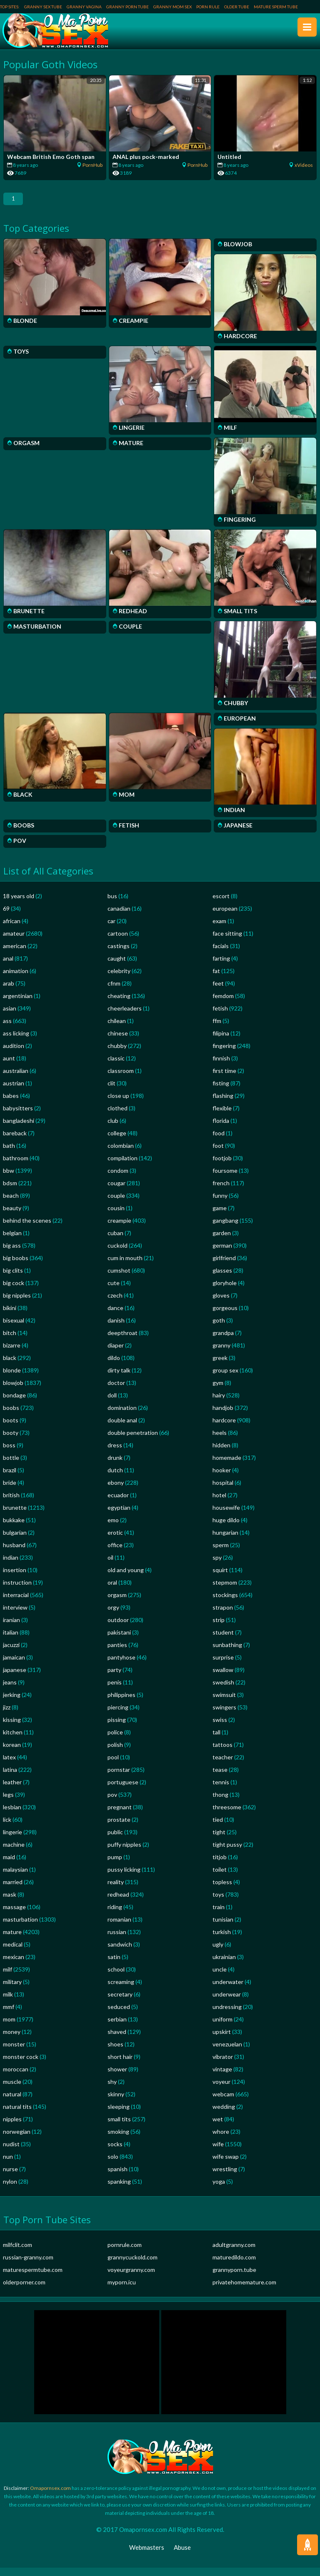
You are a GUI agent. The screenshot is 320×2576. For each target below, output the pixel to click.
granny (221, 1353)
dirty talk (119, 1378)
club (113, 1128)
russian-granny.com (28, 2265)
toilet (219, 1877)
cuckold (118, 1253)
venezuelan (227, 2052)
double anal (122, 1428)
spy (217, 1565)
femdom (223, 1004)
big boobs (15, 1266)
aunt (9, 1066)
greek (220, 1366)
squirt (220, 1578)
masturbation (20, 1927)
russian (117, 1940)
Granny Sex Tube (43, 6)
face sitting (227, 941)
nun (8, 2164)
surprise (223, 1665)
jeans (10, 1690)
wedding (223, 2114)
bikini (9, 1316)
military (12, 1990)
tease (220, 1777)
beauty (12, 1216)
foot (218, 1153)
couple (116, 1203)
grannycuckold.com (133, 2265)
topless (222, 1890)
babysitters (18, 1116)
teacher (222, 1765)
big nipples (17, 1303)
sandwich (120, 1952)
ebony (116, 1490)
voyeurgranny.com (131, 2277)
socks (115, 2152)
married (12, 1890)
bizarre (11, 1353)
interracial (16, 1603)
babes (11, 1103)
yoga (218, 2189)
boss (9, 1453)
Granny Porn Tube (127, 6)
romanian (119, 1927)
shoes (115, 2052)
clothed (118, 1116)
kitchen (12, 1740)
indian (10, 1565)
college (117, 1141)
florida (220, 1128)
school (116, 1977)
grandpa (223, 1341)
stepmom (224, 1590)
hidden (221, 1453)
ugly (217, 1952)
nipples (12, 2127)
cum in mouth (125, 1266)
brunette (15, 1515)
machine (14, 1852)
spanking (119, 2189)
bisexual (13, 1328)
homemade (226, 1465)
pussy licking (124, 1877)
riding (115, 1915)
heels (219, 1440)
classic (116, 1066)
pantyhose (121, 1665)
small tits (119, 2127)
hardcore (224, 1428)
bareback (15, 1141)
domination (122, 1415)
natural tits (17, 2114)
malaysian (15, 1877)
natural (12, 2102)
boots (10, 1428)
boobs (11, 1415)
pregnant (120, 1815)
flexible (222, 1116)
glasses (222, 1278)
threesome (226, 1815)
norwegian (16, 2139)
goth (218, 1328)
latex (9, 1765)
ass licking (16, 1041)
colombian (121, 1153)
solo (113, 2164)
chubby (117, 1054)
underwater (227, 1990)
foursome (225, 1178)
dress (115, 1453)
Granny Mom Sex (172, 6)
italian (10, 1640)
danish (116, 1328)
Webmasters (146, 2555)
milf (7, 1977)
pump (115, 1865)
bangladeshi (18, 1128)
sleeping (119, 2114)
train (218, 1915)
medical (12, 1952)
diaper (116, 1353)
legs (8, 1802)
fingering (224, 1054)
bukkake (14, 1528)
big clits (13, 1278)
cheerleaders (125, 1016)
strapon (222, 1615)
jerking (11, 1703)
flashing (222, 1103)
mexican (13, 1965)
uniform (222, 2027)
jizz (6, 1715)
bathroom (15, 1166)
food (218, 1141)
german (222, 1253)
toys (218, 1902)
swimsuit (224, 1703)
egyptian (119, 1515)
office (115, 1553)
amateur (14, 941)
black (9, 1366)
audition (13, 1054)
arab (8, 991)
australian (15, 1078)
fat (216, 979)
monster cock (20, 2064)
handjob (222, 1415)
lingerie (12, 1840)
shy (112, 2089)
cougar (116, 1191)
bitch (9, 1341)
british (11, 1503)
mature (12, 1940)
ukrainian (224, 1965)
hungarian (225, 1540)
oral (112, 1590)
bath (9, 1153)
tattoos (222, 1752)
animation (15, 979)
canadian (119, 916)
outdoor (118, 1628)
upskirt (221, 2039)
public (115, 1840)
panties (117, 1653)
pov (112, 1802)
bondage (14, 1403)
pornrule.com (125, 2252)
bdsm (10, 1191)
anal (8, 966)
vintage (222, 2077)
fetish (220, 1016)
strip (218, 1628)
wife (218, 2152)
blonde (12, 1378)
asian (9, 1016)
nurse (10, 2177)
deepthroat (123, 1341)
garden (221, 1241)
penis (115, 1690)
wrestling (224, 2177)
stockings (225, 1603)
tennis (220, 1790)
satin (114, 1965)
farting (221, 966)
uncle (219, 1977)
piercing (118, 1715)
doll (112, 1403)
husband (14, 1553)
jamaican (14, 1665)
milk (8, 2002)
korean (12, 1752)
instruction (17, 1590)
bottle (11, 1465)
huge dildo (226, 1528)
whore (220, 2139)
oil (110, 1565)
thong (220, 1802)
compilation (123, 1166)
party (114, 1678)
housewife (226, 1515)
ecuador (118, 1503)
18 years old (18, 904)
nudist (11, 2152)
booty (10, 1440)
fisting (220, 1091)
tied (217, 1827)
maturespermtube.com (32, 2277)
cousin (116, 1216)
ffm (216, 1029)
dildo (114, 1366)
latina (10, 1777)
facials (220, 954)
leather (12, 1790)
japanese (14, 1678)
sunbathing (227, 1653)
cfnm (114, 991)
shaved (117, 2039)
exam (219, 929)
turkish (221, 1940)
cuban (115, 1241)
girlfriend (224, 1266)
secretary (120, 2002)
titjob (219, 1865)
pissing (117, 1727)
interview (15, 1615)
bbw (8, 1178)
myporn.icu (122, 2290)
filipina (220, 1041)
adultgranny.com (233, 2252)
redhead (118, 1902)
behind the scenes (27, 1228)
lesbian (12, 1815)
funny (220, 1203)
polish (115, 1752)
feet (218, 991)
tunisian (222, 1927)
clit (111, 1091)
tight (218, 1840)
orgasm (117, 1603)
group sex (225, 1378)
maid (9, 1865)
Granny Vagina (84, 6)
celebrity (119, 979)
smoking (118, 2139)
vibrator (222, 2064)
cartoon (118, 941)
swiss (219, 1727)
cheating (119, 1004)
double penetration (133, 1440)
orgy (113, 1615)
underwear (226, 2002)
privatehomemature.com (244, 2290)
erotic (115, 1540)
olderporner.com (24, 2290)
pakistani (119, 1640)
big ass (12, 1253)
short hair (120, 2064)
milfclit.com (17, 2252)
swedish (223, 1690)
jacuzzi (11, 1653)
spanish (118, 2177)
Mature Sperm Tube (276, 6)
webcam (223, 2102)
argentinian (17, 1004)
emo (113, 1528)
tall (216, 1740)
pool (113, 1765)
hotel (219, 1503)
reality (116, 1890)
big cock (13, 1291)
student (223, 1640)
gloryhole (224, 1291)
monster (14, 2052)
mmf (8, 2015)
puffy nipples (124, 1852)
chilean (117, 1029)
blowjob (13, 1391)
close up (118, 1103)
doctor (116, 1391)
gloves (221, 1303)
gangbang (225, 1228)
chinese (118, 1041)
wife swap (225, 2164)
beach (11, 1203)
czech (115, 1303)
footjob (222, 1166)
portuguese (123, 1790)
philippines (121, 1703)
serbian (117, 2027)
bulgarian (15, 1540)
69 (6, 916)
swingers (224, 1715)
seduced (119, 2015)
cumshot (119, 1278)
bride (9, 1490)
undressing (227, 2015)
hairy (218, 1403)
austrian (13, 1091)
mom (9, 2027)
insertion (14, 1578)
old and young (126, 1578)
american (14, 954)
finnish (221, 1066)
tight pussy (227, 1852)
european (225, 916)
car (111, 929)
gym (217, 1391)
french (221, 1191)
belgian (12, 1241)
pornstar (119, 1777)
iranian (11, 1628)
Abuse (182, 2555)
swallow (222, 1678)
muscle (12, 2089)
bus (112, 904)
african (11, 929)
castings (119, 954)
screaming (121, 1990)
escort (221, 904)
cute (114, 1291)
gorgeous (225, 1316)
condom (118, 1178)
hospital (222, 1490)
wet (217, 2127)
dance (115, 1316)
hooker (221, 1478)
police (115, 1740)
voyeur (221, 2089)
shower (117, 2077)
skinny (116, 2102)
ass (7, 1029)
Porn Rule (208, 6)
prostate (119, 1827)
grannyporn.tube (234, 2277)
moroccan (15, 2077)
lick (7, 1827)
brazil (9, 1478)
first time (224, 1078)
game (219, 1216)
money (11, 2039)
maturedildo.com (234, 2265)
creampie (119, 1228)
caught (117, 966)
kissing (12, 1727)
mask (9, 1902)
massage (14, 1915)
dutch (115, 1478)
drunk (115, 1465)
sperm (220, 1553)
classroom (121, 1078)
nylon (10, 2189)
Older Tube (236, 6)
